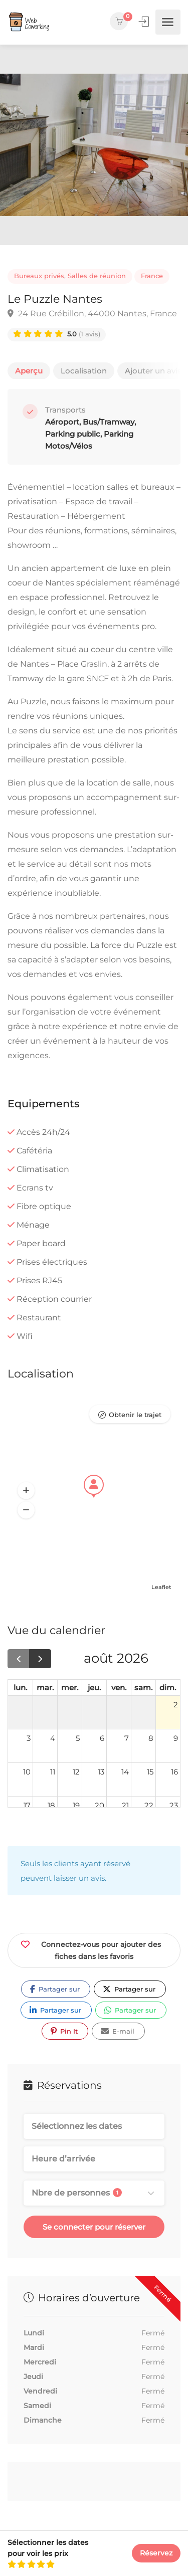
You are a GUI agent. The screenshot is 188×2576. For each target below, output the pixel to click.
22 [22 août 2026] (148, 1805)
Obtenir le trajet (135, 1415)
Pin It (64, 2031)
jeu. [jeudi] (94, 1687)
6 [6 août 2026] (102, 1738)
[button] (26, 1490)
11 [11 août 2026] (52, 1771)
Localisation (84, 370)
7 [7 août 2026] (126, 1738)
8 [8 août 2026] (150, 1738)
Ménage (33, 1225)
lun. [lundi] (20, 1687)
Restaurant (39, 1317)
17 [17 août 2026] (27, 1805)
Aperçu (29, 370)
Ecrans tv (35, 1188)
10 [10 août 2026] (27, 1771)
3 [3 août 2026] (29, 1738)
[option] (94, 145)
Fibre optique (44, 1206)
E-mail (117, 2031)
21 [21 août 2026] (125, 1805)
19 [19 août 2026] (76, 1805)
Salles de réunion (97, 276)
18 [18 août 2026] (51, 1805)
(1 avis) (83, 334)
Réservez (156, 2552)
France (152, 276)
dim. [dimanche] (167, 1687)
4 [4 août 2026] (52, 1738)
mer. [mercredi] (69, 1687)
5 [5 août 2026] (78, 1738)
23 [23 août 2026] (173, 1805)
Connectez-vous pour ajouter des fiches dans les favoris (91, 1949)
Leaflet (161, 1587)
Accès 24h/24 (43, 1132)
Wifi (25, 1336)
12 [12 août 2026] (76, 1771)
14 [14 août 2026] (125, 1771)
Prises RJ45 (39, 1280)
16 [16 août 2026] (174, 1771)
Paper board (41, 1243)
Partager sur (55, 1989)
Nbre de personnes (77, 2193)
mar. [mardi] (45, 1687)
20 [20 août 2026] (99, 1805)
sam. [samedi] (143, 1687)
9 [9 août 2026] (175, 1738)
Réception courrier (54, 1299)
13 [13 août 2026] (101, 1771)
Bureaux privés (39, 276)
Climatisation (43, 1169)
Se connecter (144, 22)
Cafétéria (34, 1150)
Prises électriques (52, 1262)
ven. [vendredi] (118, 1687)
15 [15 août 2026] (150, 1771)
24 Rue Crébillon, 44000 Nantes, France (92, 313)
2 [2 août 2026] (175, 1704)
